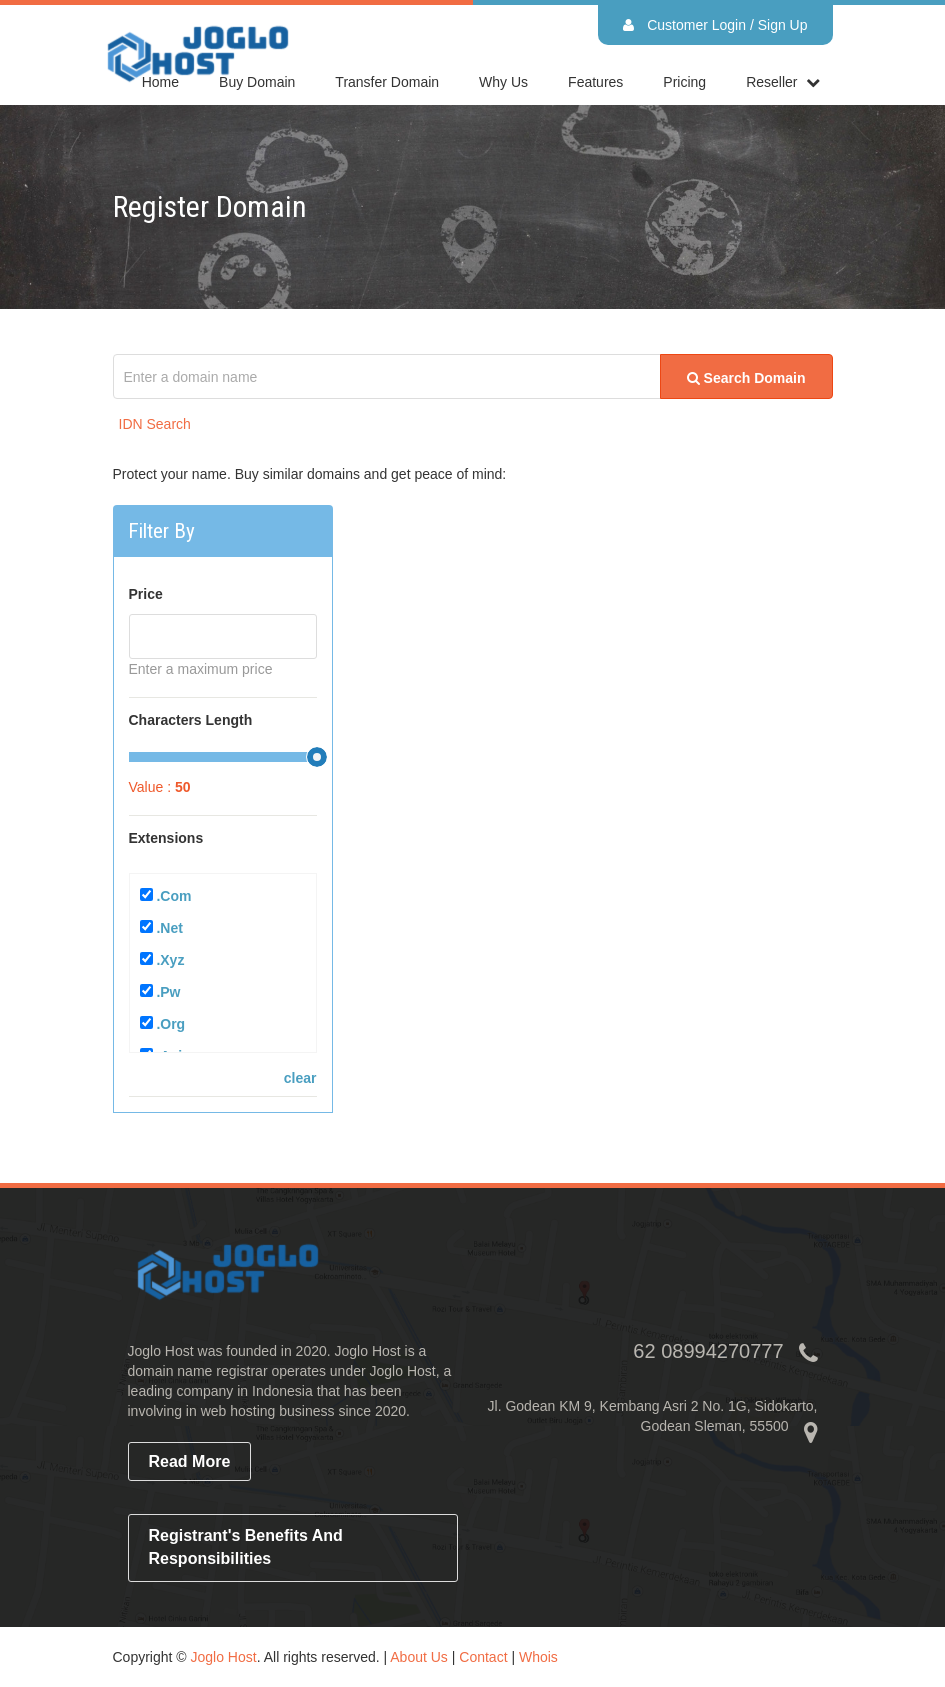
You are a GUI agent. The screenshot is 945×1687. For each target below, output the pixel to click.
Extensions (166, 838)
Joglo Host (224, 1657)
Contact (483, 1657)
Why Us (503, 82)
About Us (419, 1657)
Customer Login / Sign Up (715, 25)
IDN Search (155, 424)
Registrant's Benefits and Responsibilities (246, 1547)
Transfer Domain (387, 82)
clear (300, 1078)
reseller (771, 82)
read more (190, 1461)
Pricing (684, 82)
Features (595, 82)
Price (146, 594)
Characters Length (191, 720)
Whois (538, 1657)
